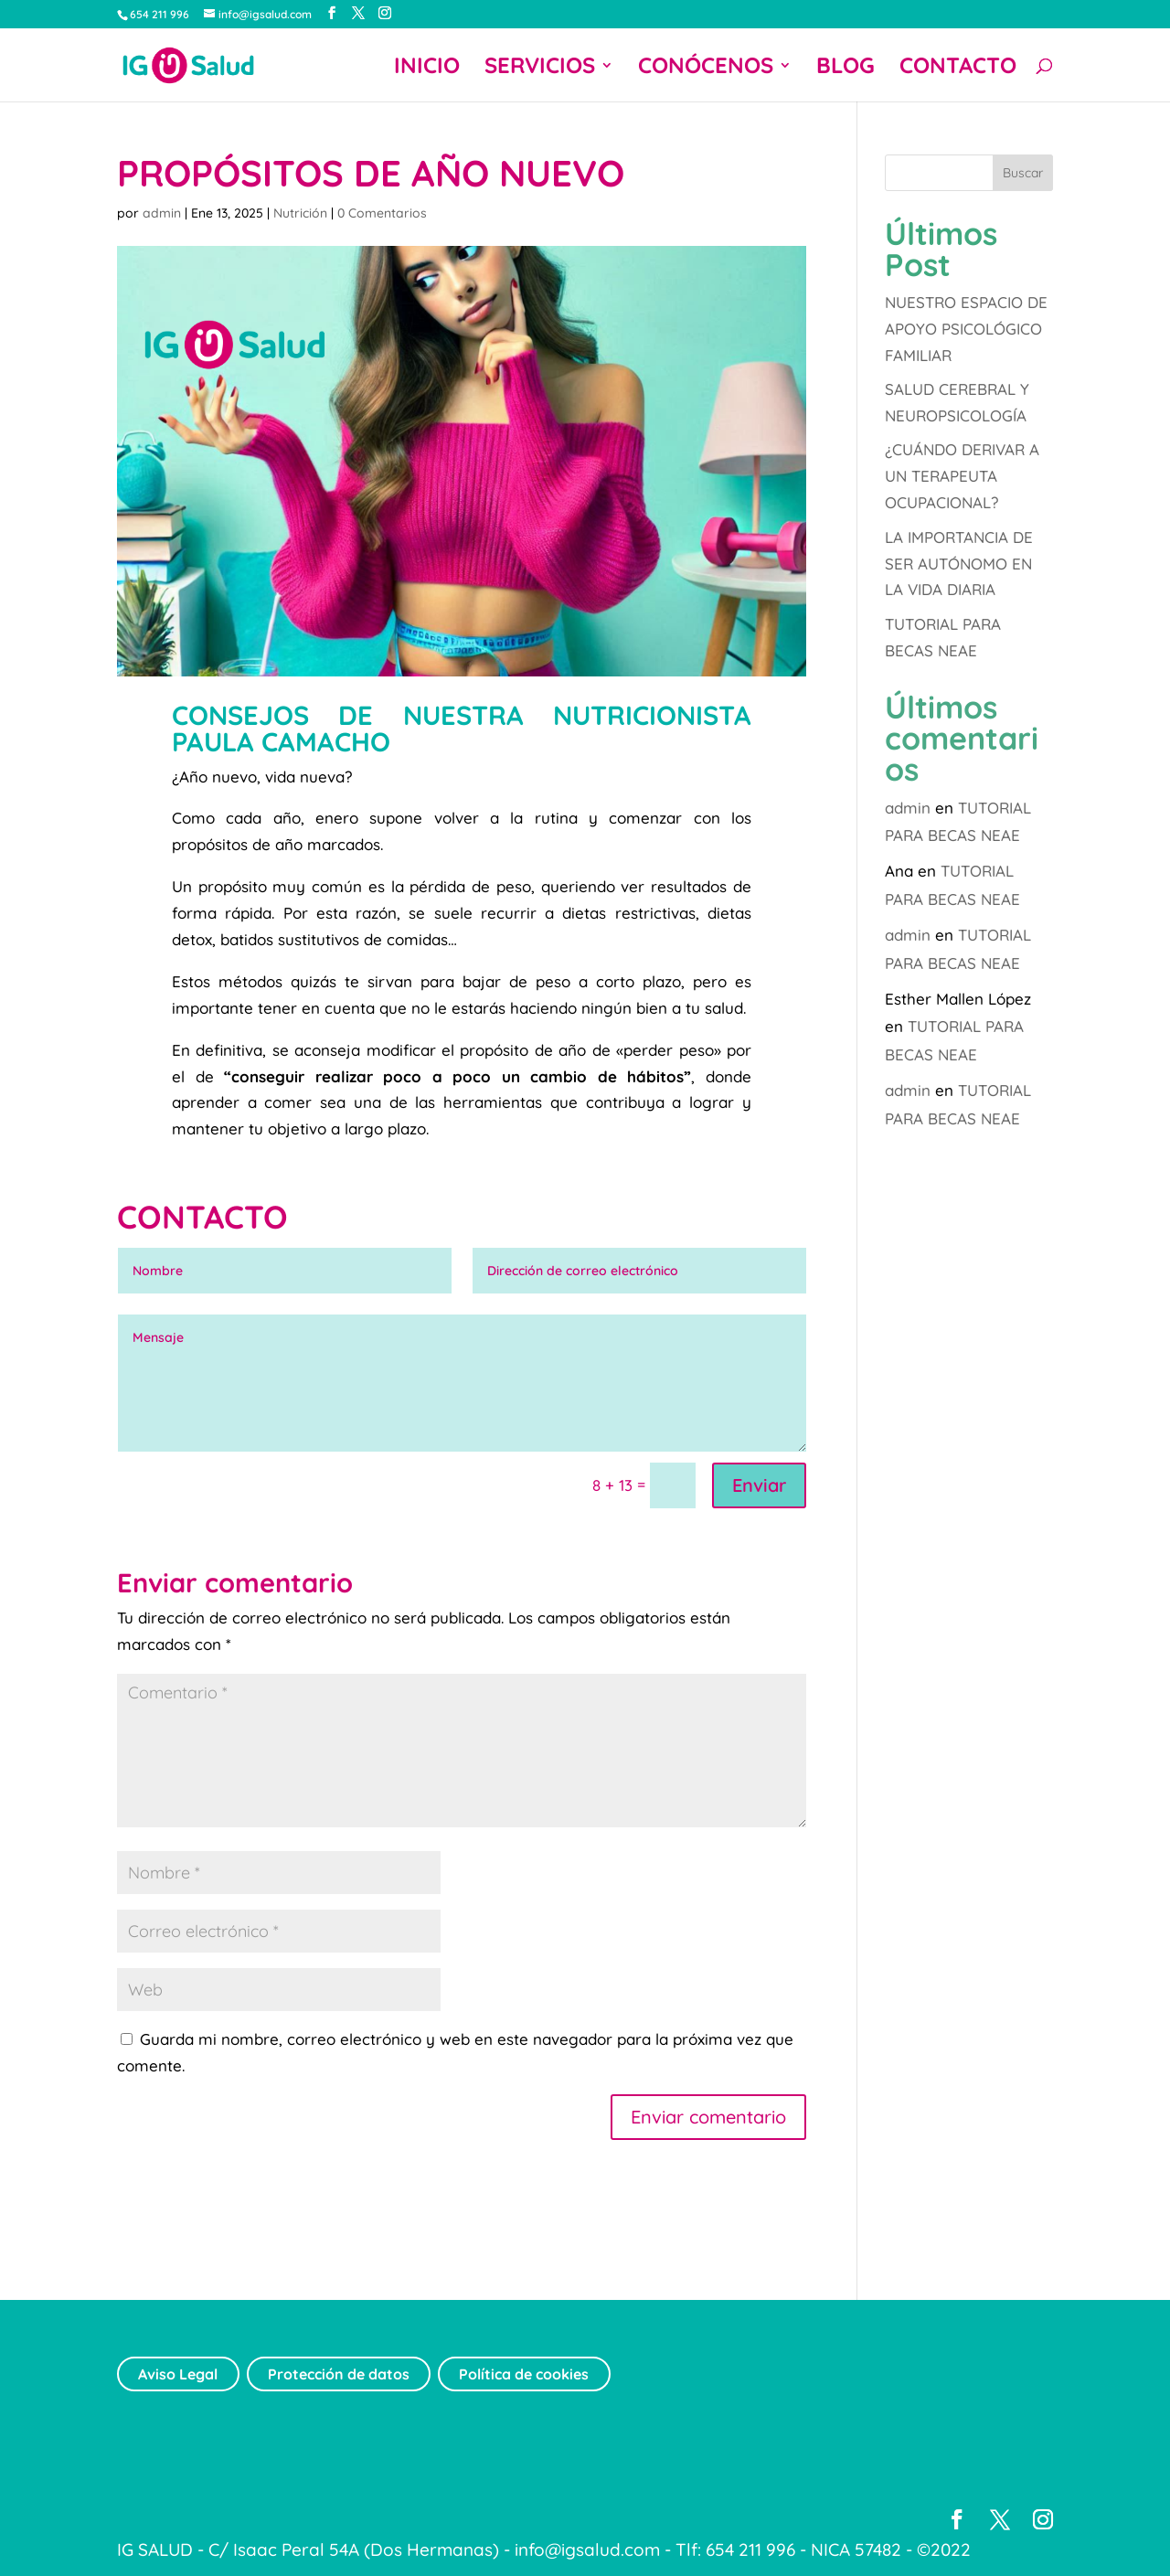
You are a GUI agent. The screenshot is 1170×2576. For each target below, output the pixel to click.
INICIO (427, 69)
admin (162, 213)
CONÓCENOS (705, 69)
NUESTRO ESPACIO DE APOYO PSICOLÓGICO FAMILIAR (966, 329)
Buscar (1023, 173)
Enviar (759, 1485)
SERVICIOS (539, 69)
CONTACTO (957, 69)
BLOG (845, 69)
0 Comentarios (382, 213)
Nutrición (300, 213)
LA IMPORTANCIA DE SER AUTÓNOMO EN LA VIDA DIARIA (959, 563)
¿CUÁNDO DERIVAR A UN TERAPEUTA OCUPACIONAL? (962, 476)
